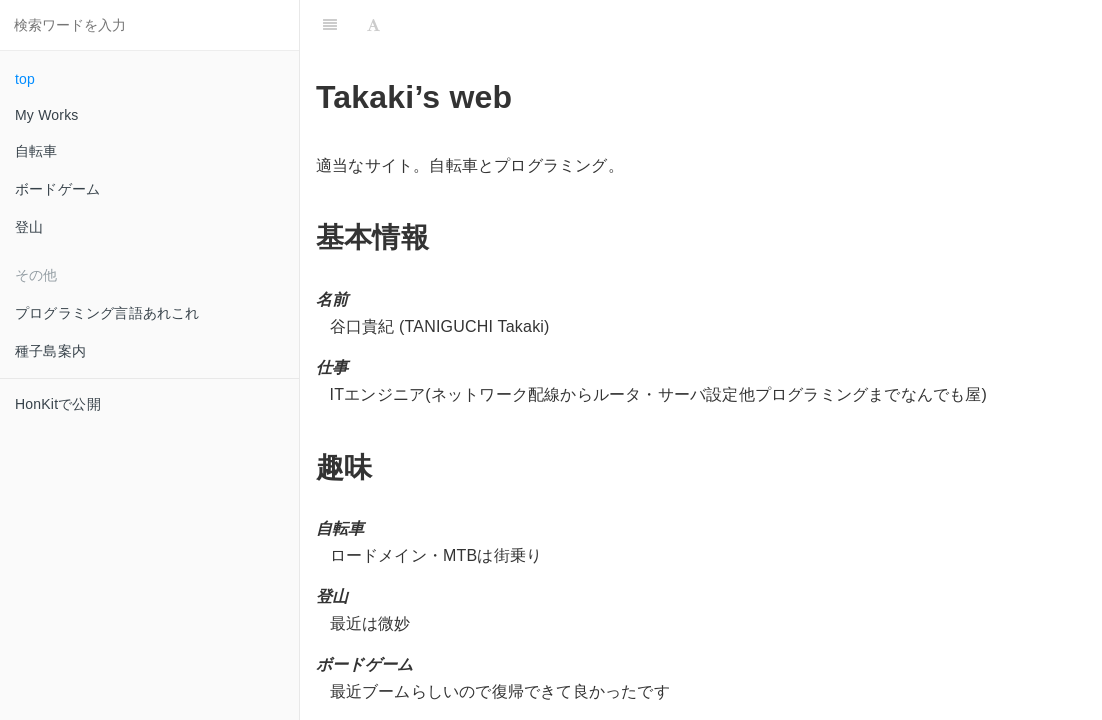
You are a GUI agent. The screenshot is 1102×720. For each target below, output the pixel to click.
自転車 (36, 151)
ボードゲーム (57, 189)
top (25, 79)
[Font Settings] (373, 25)
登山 (29, 227)
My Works (47, 115)
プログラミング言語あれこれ (107, 313)
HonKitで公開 (58, 404)
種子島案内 (50, 351)
